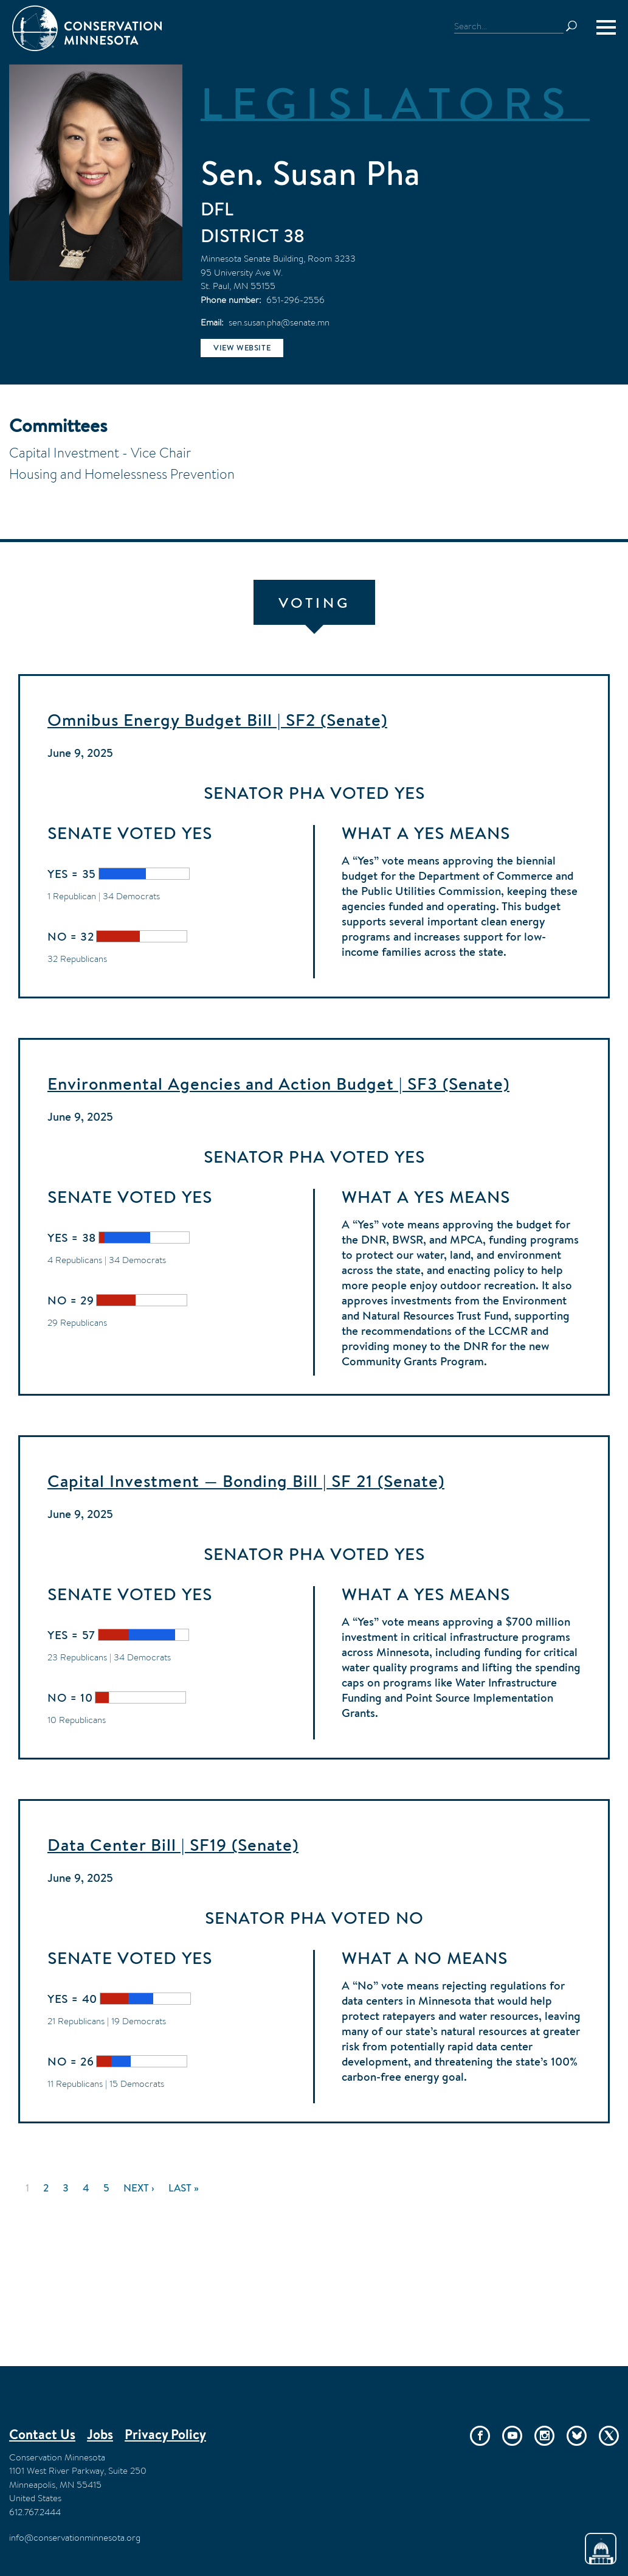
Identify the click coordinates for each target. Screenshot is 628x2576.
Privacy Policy (165, 2434)
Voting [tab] (314, 603)
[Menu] (606, 27)
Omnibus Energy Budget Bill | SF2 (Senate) (217, 719)
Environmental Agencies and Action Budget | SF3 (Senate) (278, 1083)
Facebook (480, 2436)
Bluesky (577, 2436)
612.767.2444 (35, 2512)
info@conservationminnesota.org (74, 2537)
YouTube (512, 2436)
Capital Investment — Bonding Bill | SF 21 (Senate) (245, 1480)
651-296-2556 (295, 299)
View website (242, 348)
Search (577, 26)
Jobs (100, 2434)
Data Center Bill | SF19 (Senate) (172, 1844)
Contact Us (42, 2434)
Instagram (544, 2436)
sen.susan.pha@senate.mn (279, 322)
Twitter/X (609, 2436)
